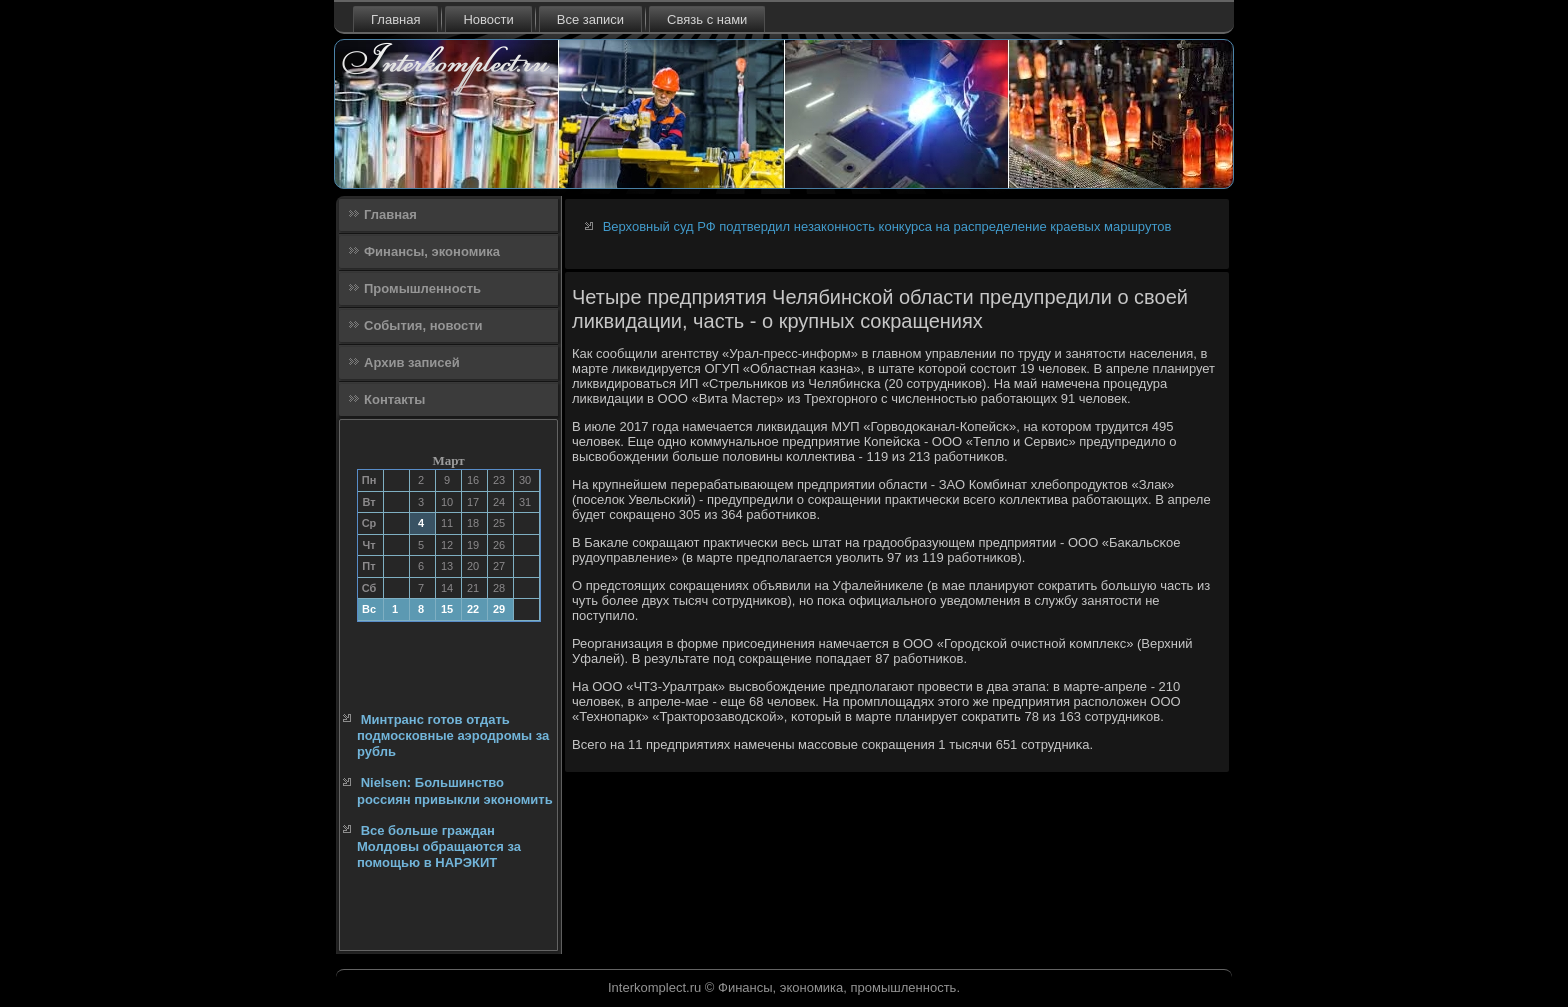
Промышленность (422, 288)
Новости (488, 19)
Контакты (394, 399)
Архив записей (412, 362)
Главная (395, 19)
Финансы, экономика (432, 251)
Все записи (590, 19)
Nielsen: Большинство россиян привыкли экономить (455, 790)
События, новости (423, 325)
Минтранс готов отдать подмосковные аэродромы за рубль (453, 736)
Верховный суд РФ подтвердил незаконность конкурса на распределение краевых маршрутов (887, 226)
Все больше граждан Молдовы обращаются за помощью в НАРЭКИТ (439, 847)
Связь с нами (707, 19)
